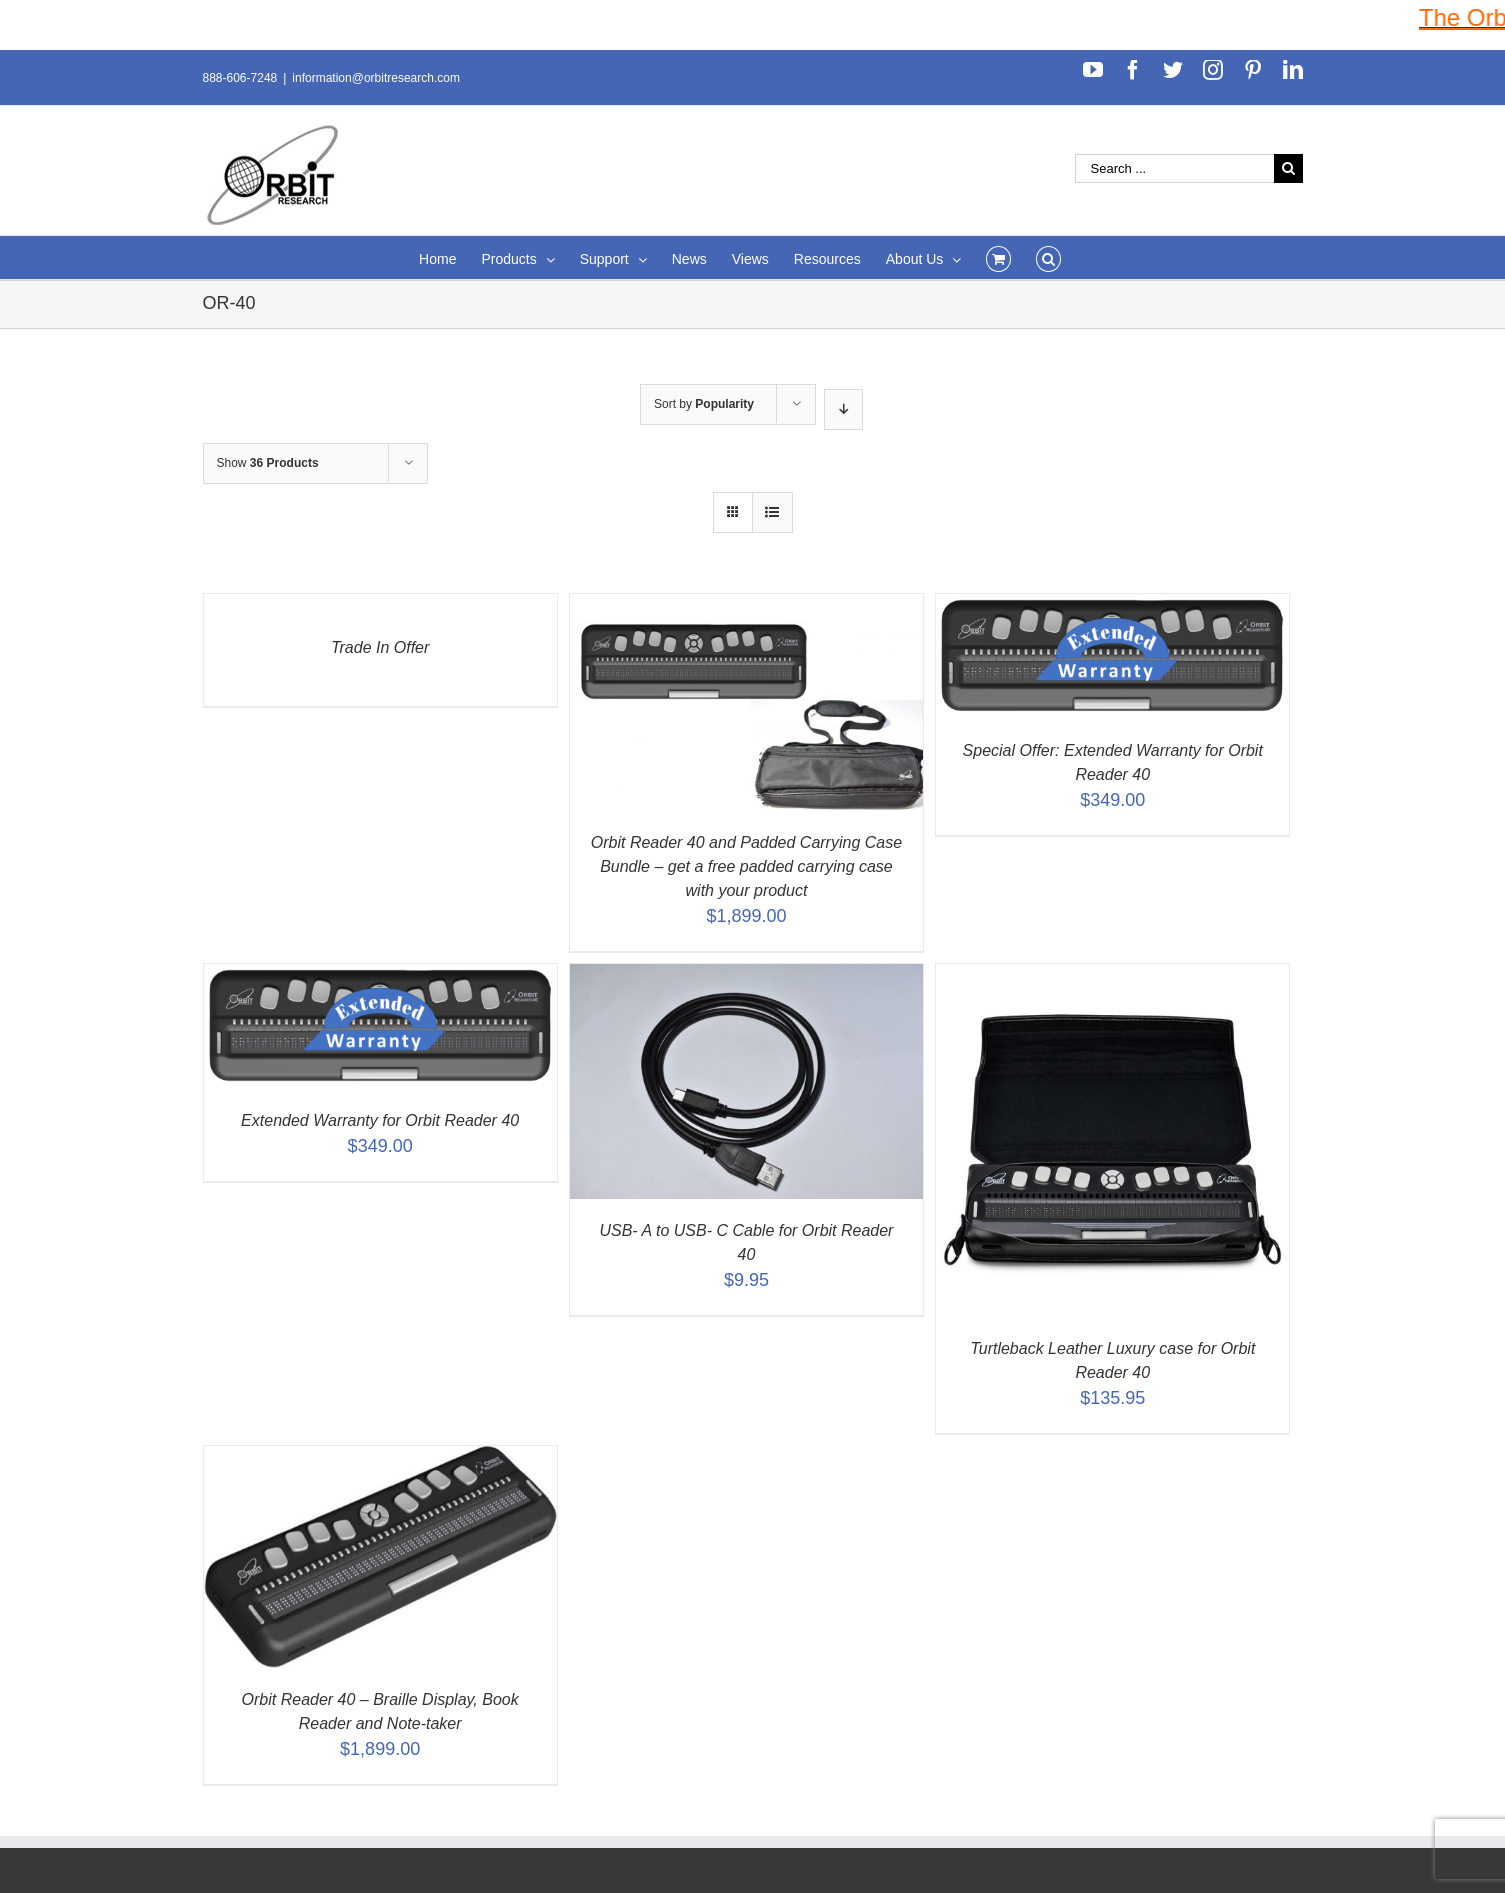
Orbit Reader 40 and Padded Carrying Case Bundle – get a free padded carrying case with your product (746, 866)
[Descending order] (843, 409)
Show (268, 463)
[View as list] (772, 512)
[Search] (1048, 257)
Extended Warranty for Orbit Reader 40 (380, 1120)
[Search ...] (1174, 168)
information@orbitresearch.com (376, 78)
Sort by (704, 404)
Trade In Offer (380, 647)
